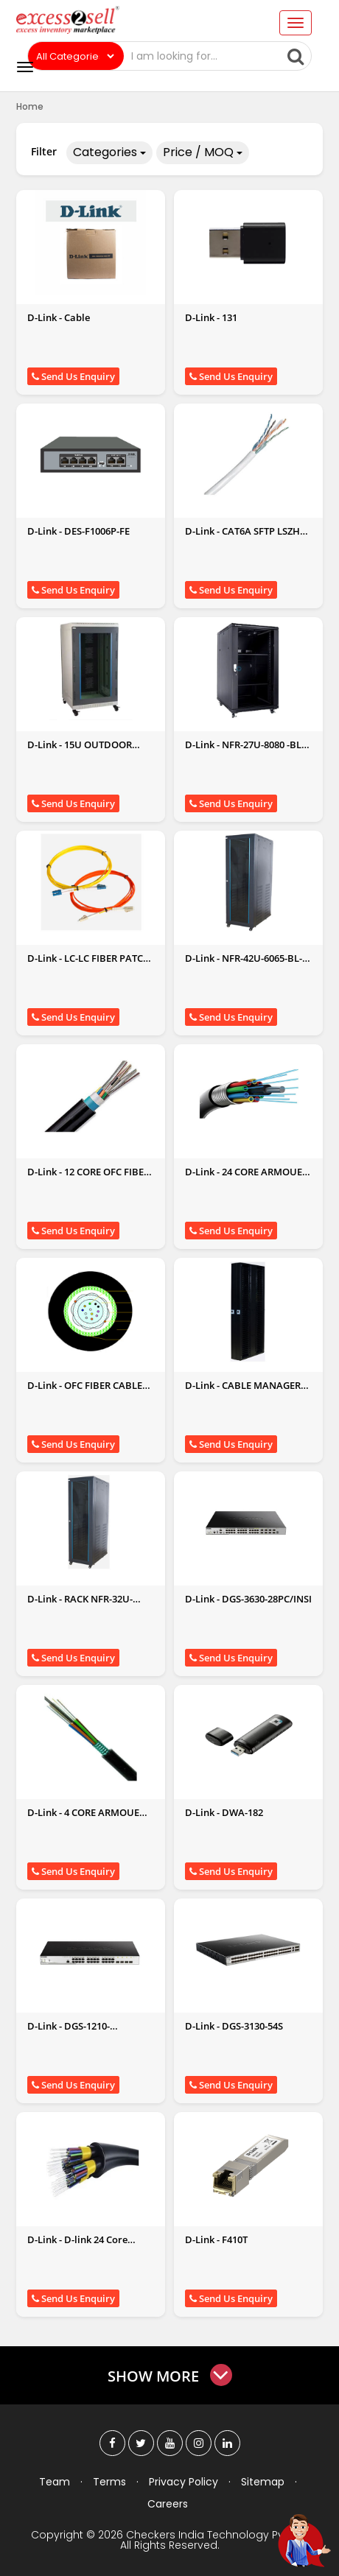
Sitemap (262, 2481)
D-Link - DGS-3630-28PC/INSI (248, 1598)
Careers (167, 2503)
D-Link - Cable (58, 317)
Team (54, 2481)
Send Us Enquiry (73, 376)
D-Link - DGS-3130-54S (234, 2026)
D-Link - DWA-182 (224, 1812)
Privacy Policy (183, 2481)
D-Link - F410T (216, 2239)
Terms (109, 2481)
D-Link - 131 (211, 317)
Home (29, 106)
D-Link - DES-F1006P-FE (78, 531)
